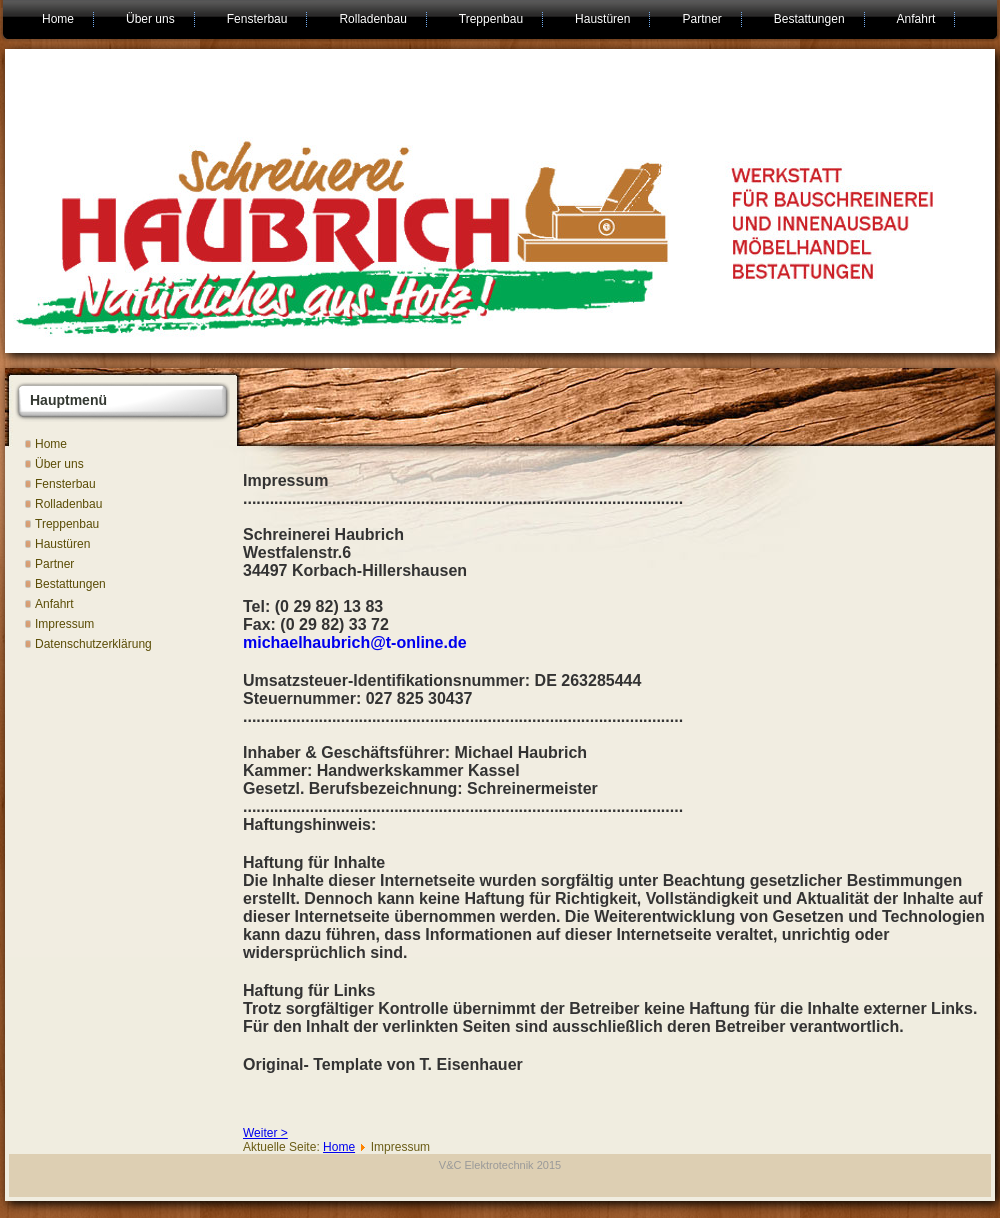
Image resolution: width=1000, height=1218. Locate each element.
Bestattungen (809, 19)
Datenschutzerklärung (93, 644)
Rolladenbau (372, 19)
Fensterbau (257, 19)
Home (58, 19)
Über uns (150, 19)
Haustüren (602, 19)
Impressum (64, 624)
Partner (701, 19)
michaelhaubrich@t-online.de (355, 642)
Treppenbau (491, 19)
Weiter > (265, 1133)
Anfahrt (916, 19)
